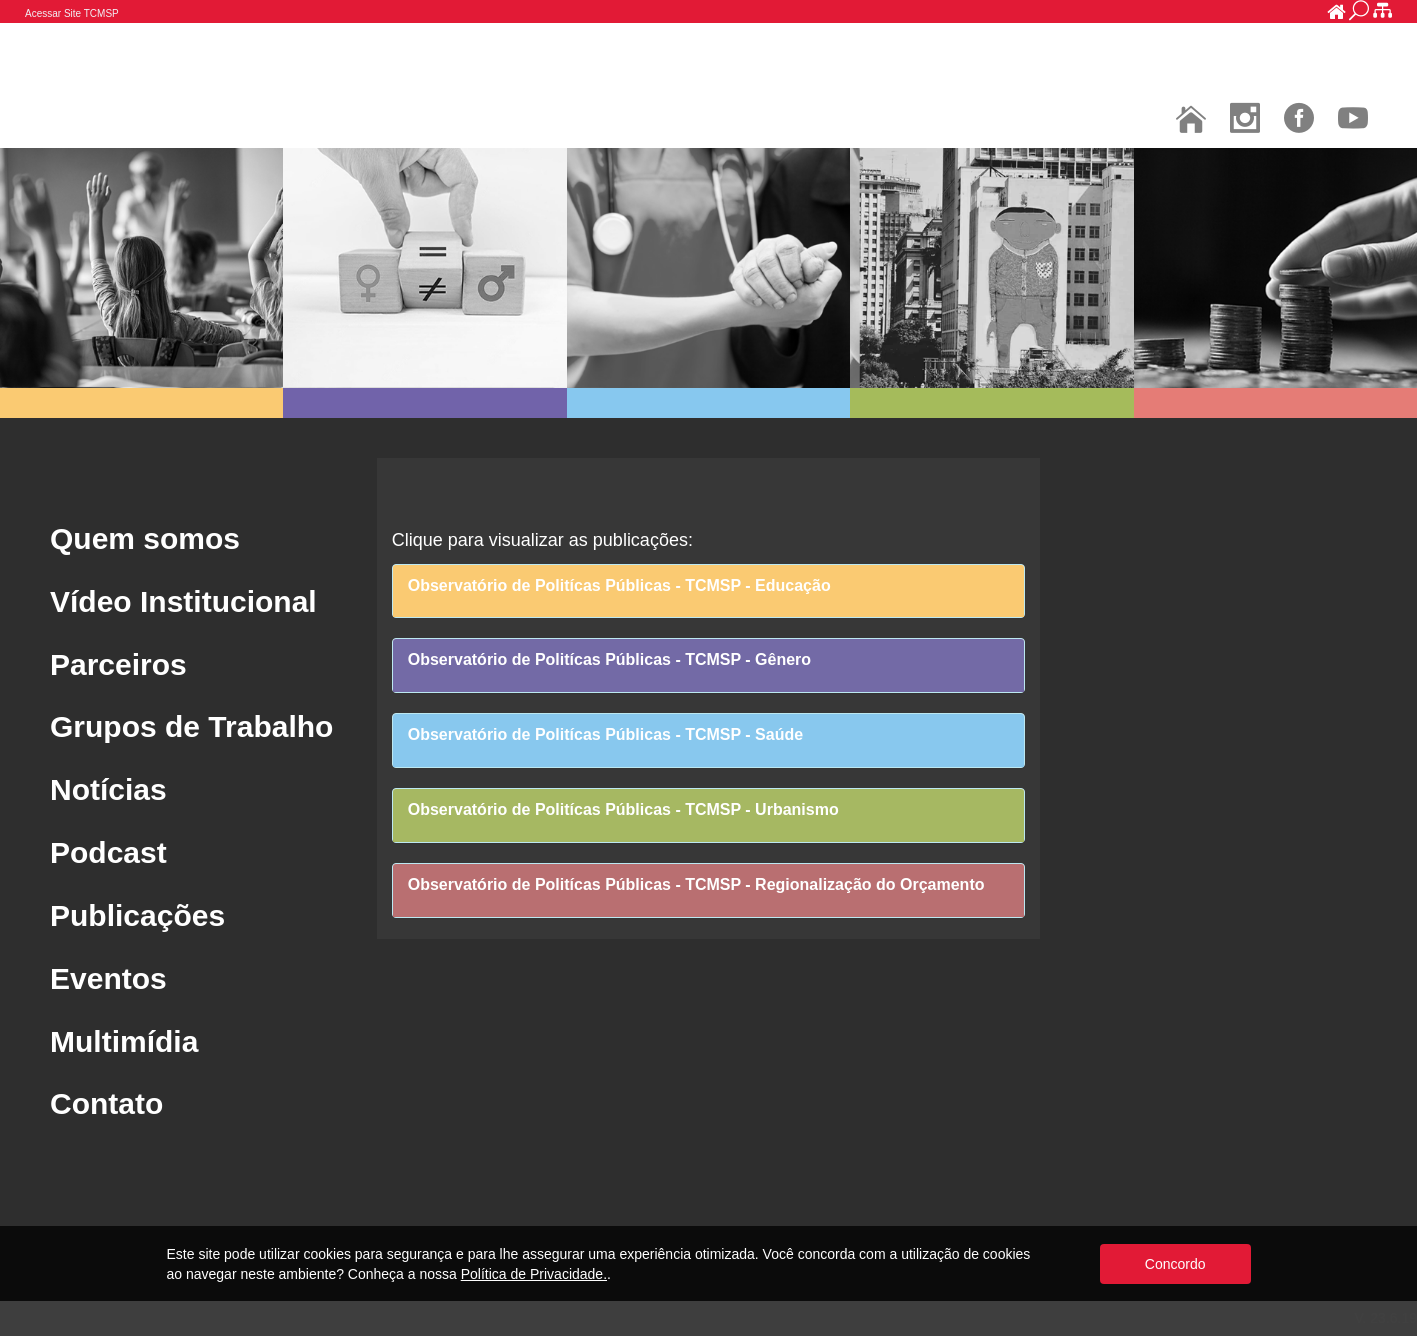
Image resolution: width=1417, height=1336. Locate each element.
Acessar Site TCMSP (72, 13)
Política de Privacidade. (534, 1274)
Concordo (1175, 1264)
